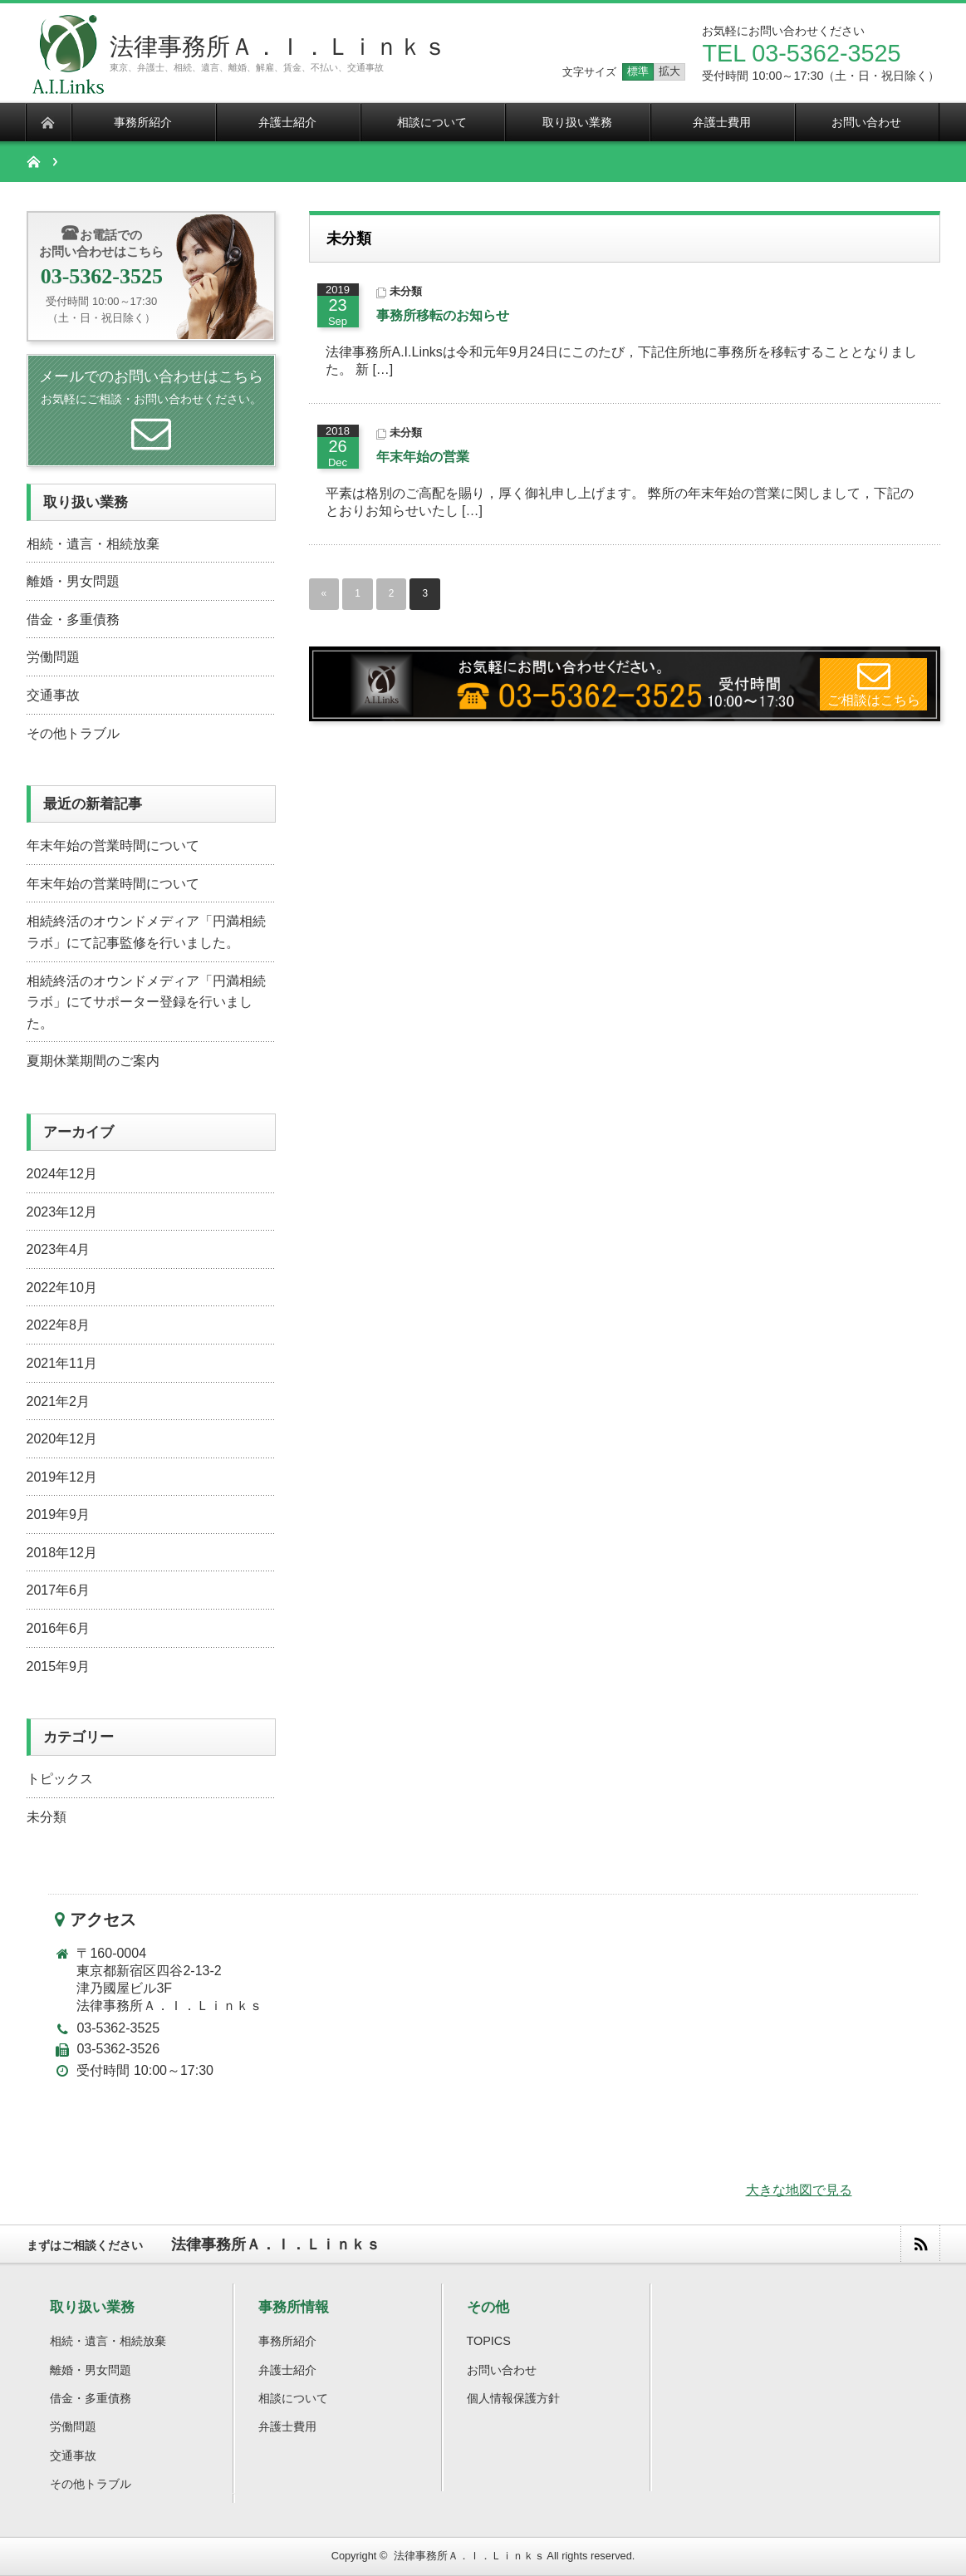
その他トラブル (73, 733)
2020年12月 (62, 1439)
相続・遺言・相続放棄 (93, 544)
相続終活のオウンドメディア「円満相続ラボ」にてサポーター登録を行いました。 (146, 1002)
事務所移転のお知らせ (442, 315)
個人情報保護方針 (513, 2398)
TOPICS (489, 2340)
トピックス (60, 1779)
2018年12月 (62, 1553)
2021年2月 (59, 1401)
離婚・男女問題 (73, 581)
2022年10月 (62, 1288)
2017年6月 (59, 1590)
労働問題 (53, 657)
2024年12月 (62, 1174)
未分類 (406, 291)
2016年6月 (59, 1628)
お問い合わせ (502, 2370)
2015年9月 (59, 1666)
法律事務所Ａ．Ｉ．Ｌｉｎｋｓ (278, 46)
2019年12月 (62, 1477)
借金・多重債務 (73, 619)
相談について (293, 2398)
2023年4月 (59, 1249)
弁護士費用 (287, 2426)
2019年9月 (59, 1514)
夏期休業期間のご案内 (93, 1061)
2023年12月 (62, 1212)
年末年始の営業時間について (113, 845)
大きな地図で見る (799, 2190)
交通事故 (53, 695)
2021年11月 (62, 1363)
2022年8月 (59, 1325)
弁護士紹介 (287, 2370)
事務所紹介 (287, 2340)
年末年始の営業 (422, 457)
